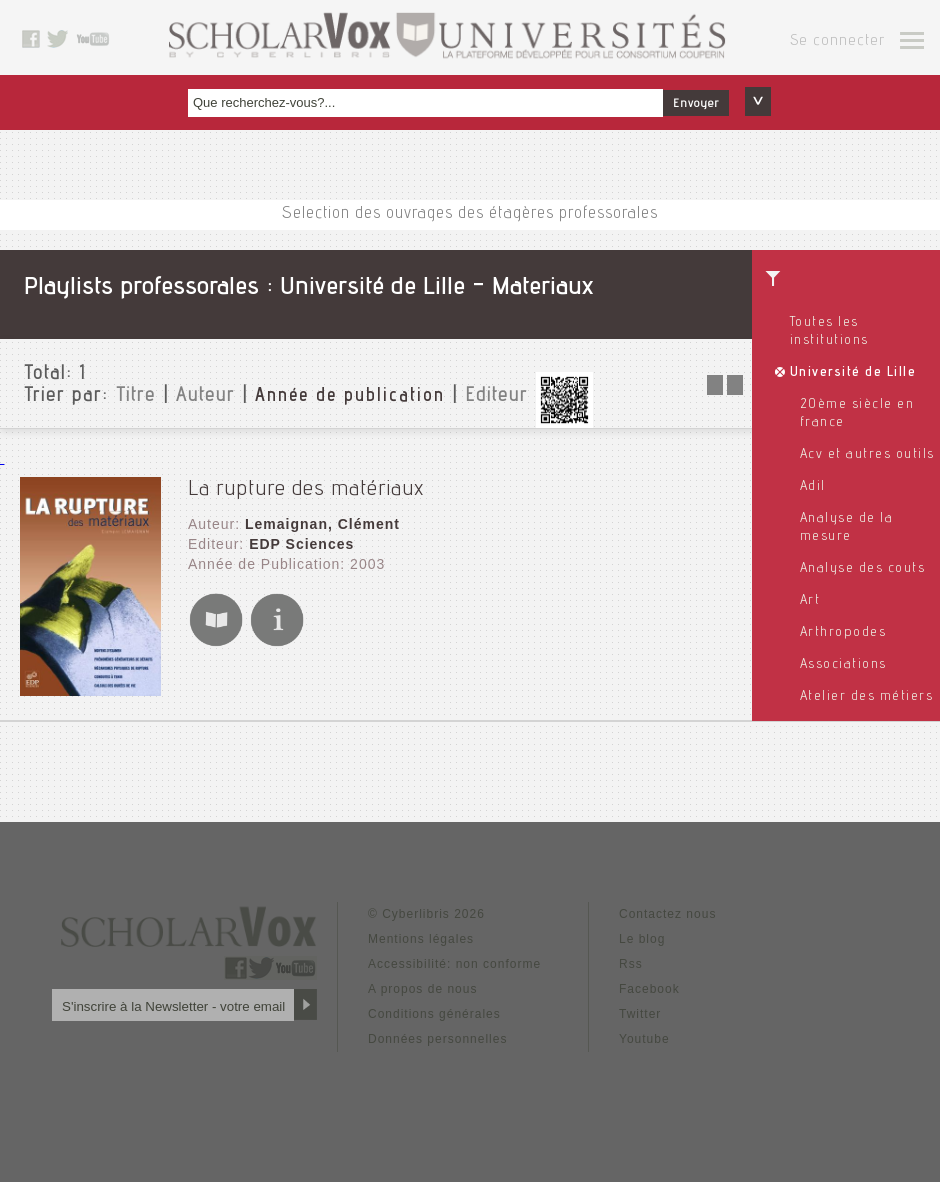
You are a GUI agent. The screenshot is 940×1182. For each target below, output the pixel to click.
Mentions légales (421, 939)
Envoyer (696, 104)
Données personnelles (437, 1039)
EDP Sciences (301, 544)
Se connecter (837, 42)
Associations (843, 665)
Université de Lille (853, 373)
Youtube (644, 1039)
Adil (813, 487)
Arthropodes (843, 633)
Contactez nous (667, 914)
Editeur (496, 397)
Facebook (649, 989)
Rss (631, 964)
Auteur (205, 397)
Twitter (640, 1014)
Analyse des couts (863, 569)
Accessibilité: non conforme (454, 964)
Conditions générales (434, 1014)
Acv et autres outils (867, 455)
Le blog (642, 939)
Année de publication (350, 397)
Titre (136, 397)
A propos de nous (422, 989)
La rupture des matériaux (306, 490)
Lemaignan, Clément (322, 524)
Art (810, 601)
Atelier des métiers (867, 697)
